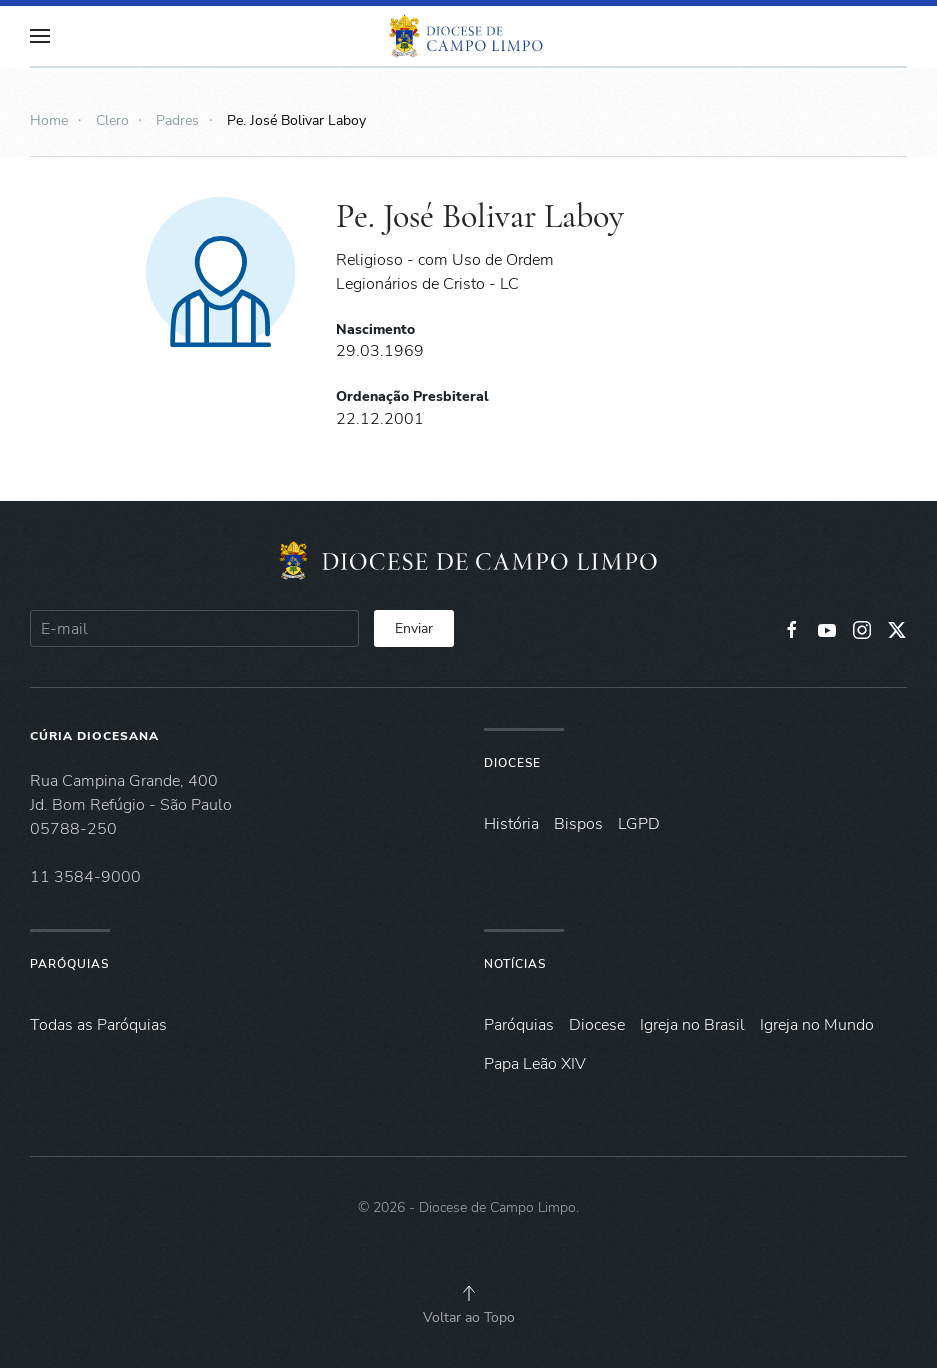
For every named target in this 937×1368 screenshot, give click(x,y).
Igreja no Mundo (817, 1025)
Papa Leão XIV (535, 1064)
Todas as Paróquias (98, 1025)
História (511, 824)
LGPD (639, 824)
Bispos (578, 824)
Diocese (512, 763)
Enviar (414, 628)
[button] (40, 36)
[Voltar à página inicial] (469, 36)
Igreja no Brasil (692, 1025)
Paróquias (69, 964)
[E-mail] (194, 628)
